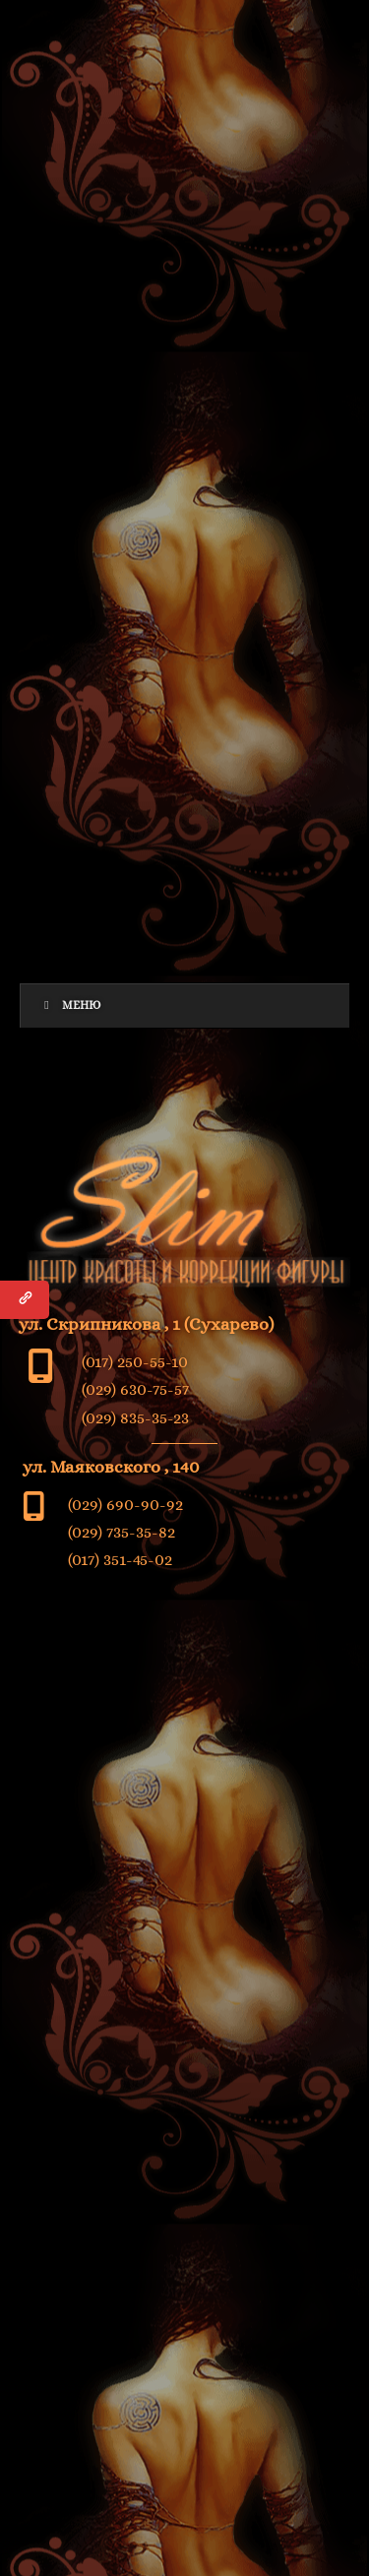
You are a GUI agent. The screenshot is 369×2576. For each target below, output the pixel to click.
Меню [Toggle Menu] (70, 1005)
